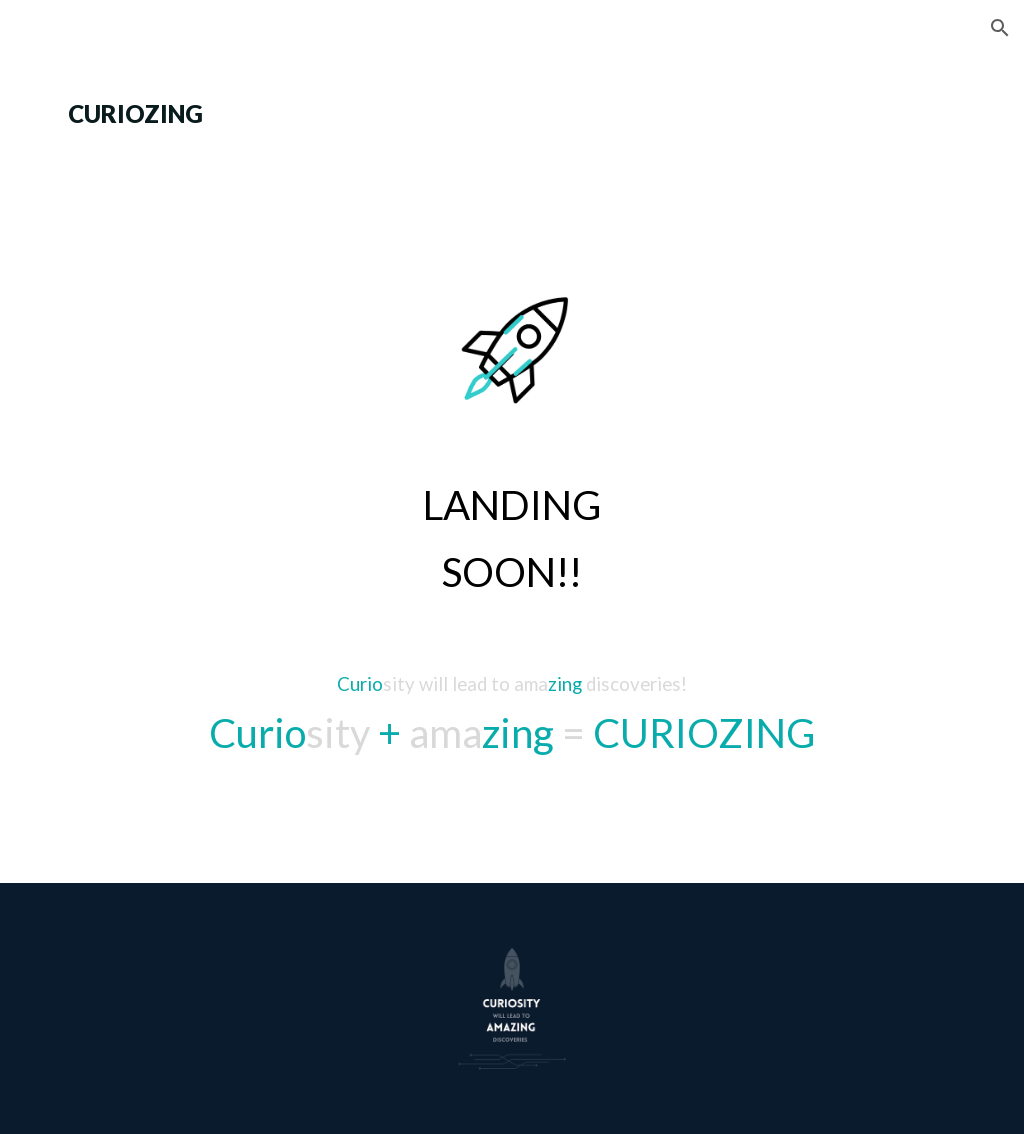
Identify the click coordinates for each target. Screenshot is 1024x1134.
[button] (1000, 28)
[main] (512, 113)
